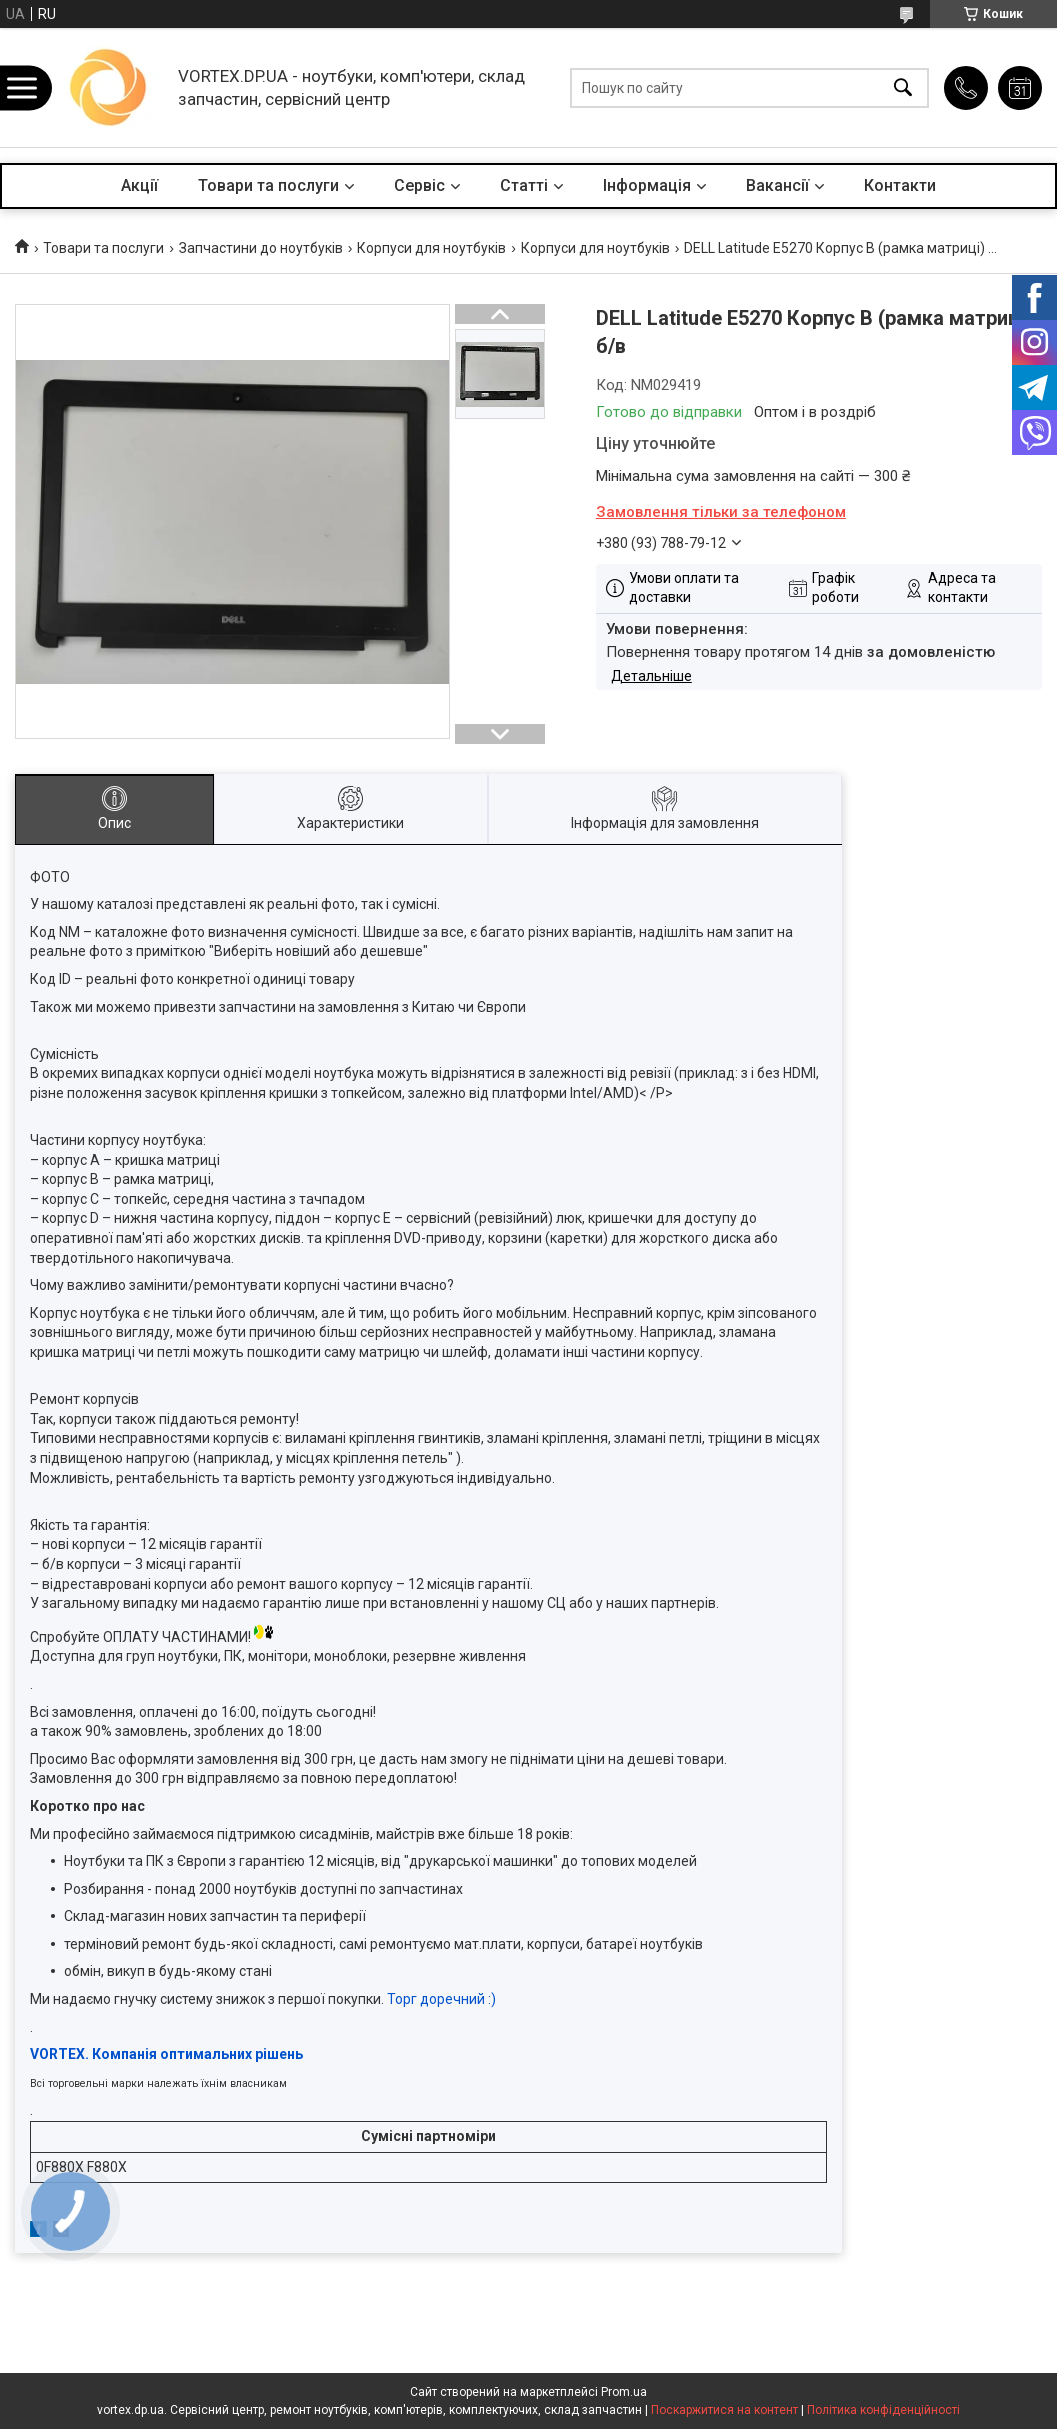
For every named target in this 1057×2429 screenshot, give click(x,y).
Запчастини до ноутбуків (261, 248)
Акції (139, 185)
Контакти (900, 185)
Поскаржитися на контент (724, 2410)
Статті (524, 185)
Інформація (647, 185)
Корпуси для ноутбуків (431, 248)
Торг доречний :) (441, 1999)
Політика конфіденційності (883, 2410)
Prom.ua (624, 2392)
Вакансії (777, 185)
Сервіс (419, 185)
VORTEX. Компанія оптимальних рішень (166, 2054)
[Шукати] (903, 87)
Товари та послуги (268, 185)
